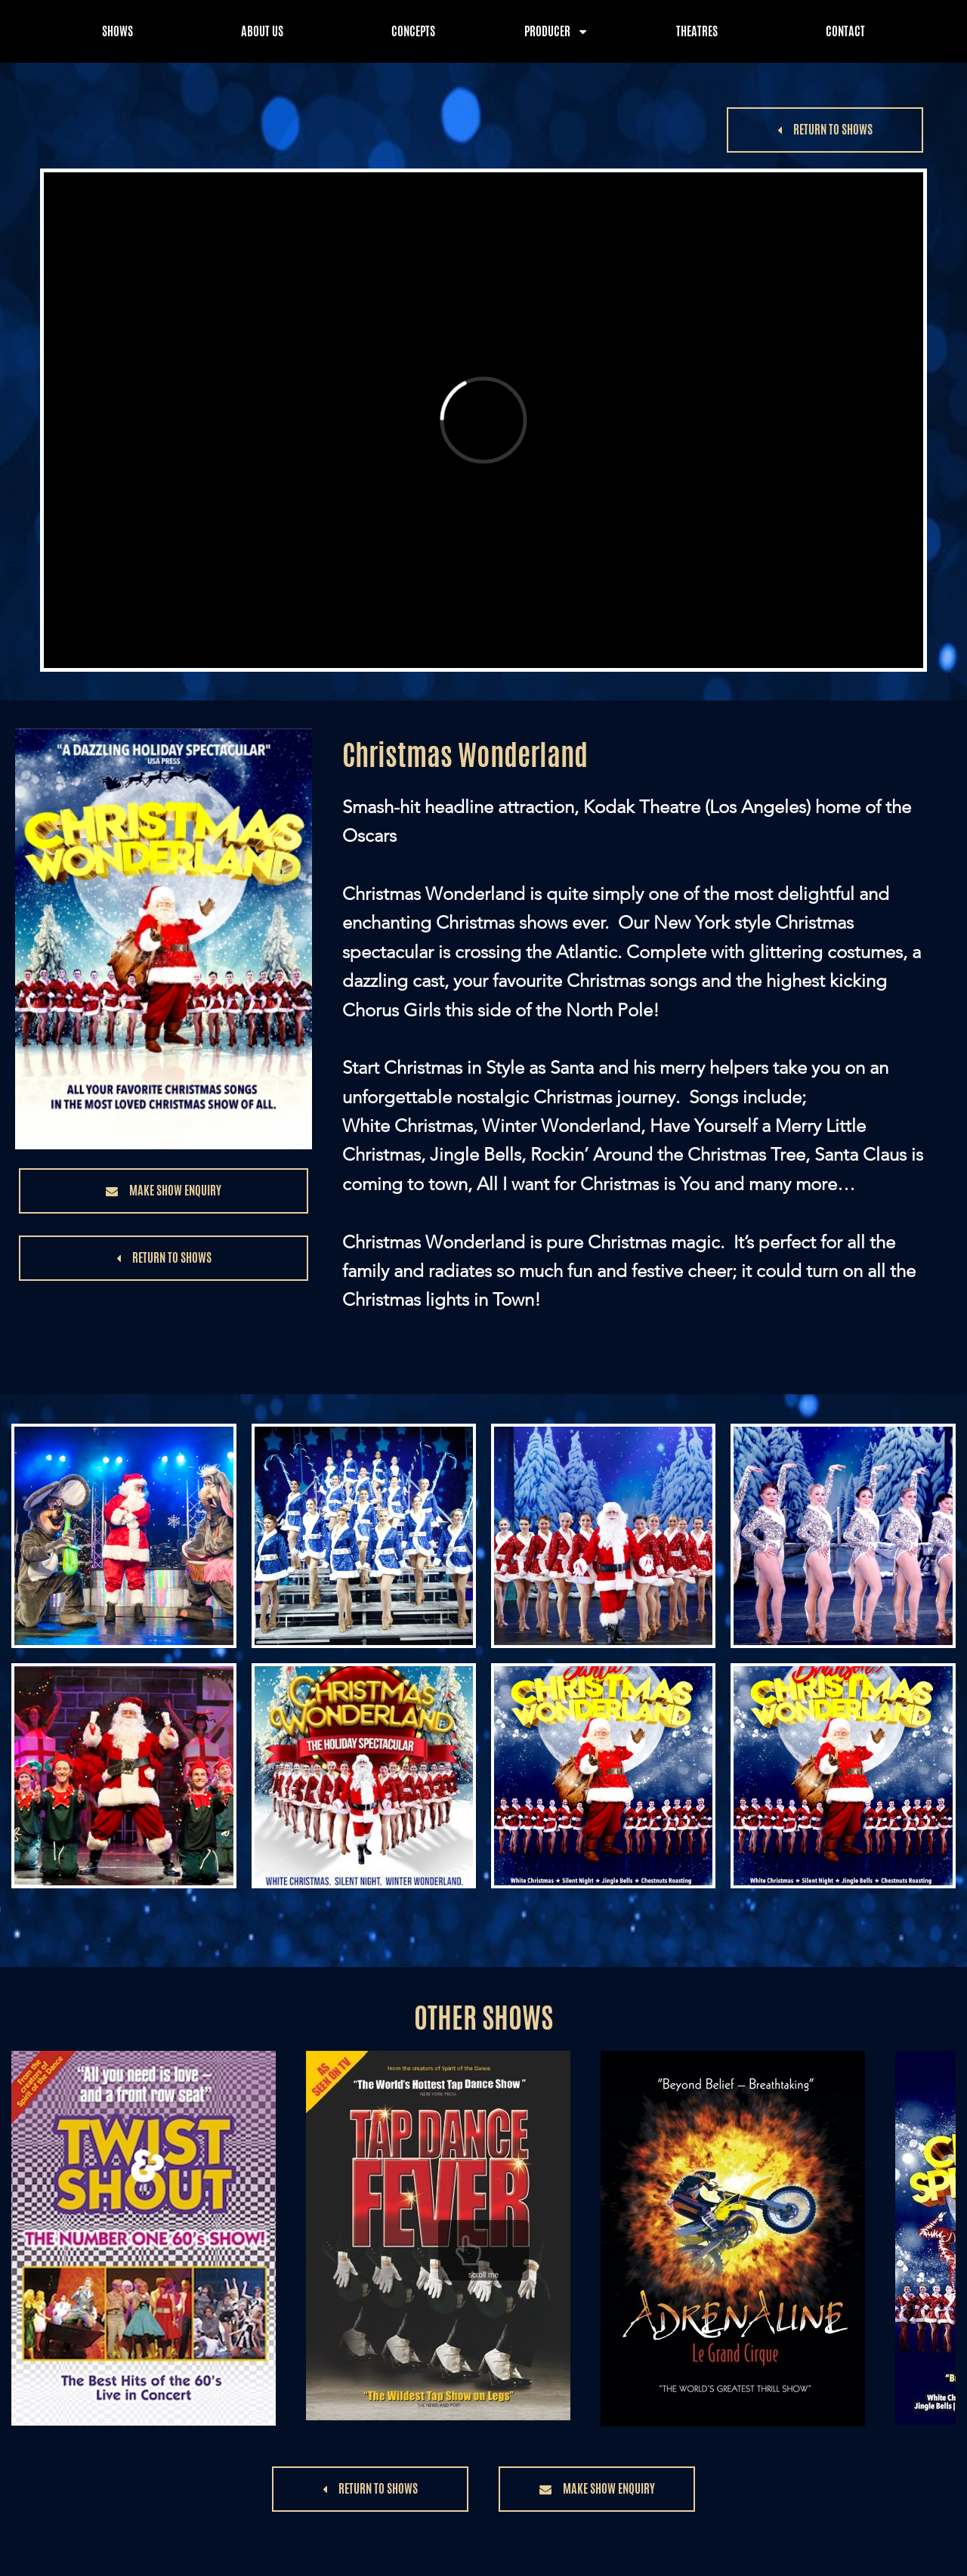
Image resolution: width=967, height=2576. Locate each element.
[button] (825, 130)
